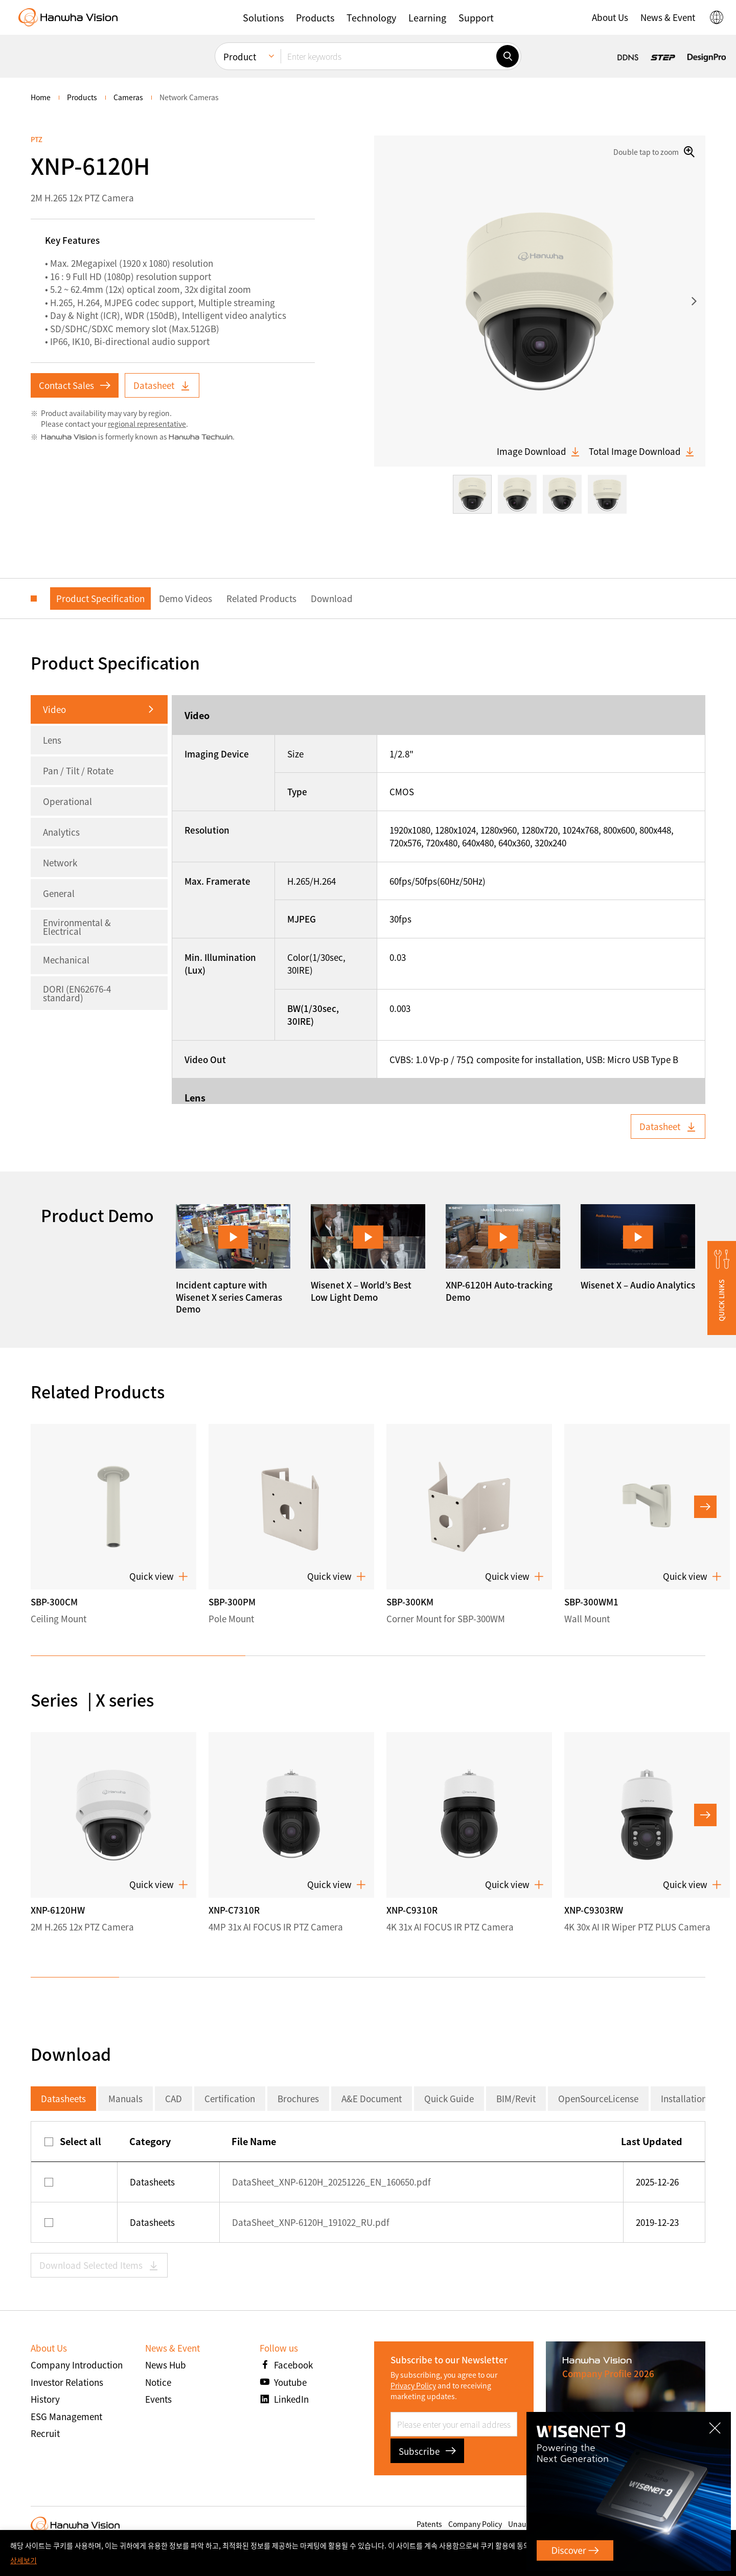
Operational (67, 801)
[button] (721, 1288)
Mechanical (66, 959)
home (41, 97)
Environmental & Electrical (77, 926)
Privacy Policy (413, 2385)
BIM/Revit (516, 2098)
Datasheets (63, 2098)
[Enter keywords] (388, 51)
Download (332, 598)
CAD (173, 2098)
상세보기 (23, 2560)
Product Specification (100, 598)
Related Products (261, 598)
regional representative (147, 424)
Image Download (539, 451)
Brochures (298, 2098)
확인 (709, 2552)
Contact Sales (74, 385)
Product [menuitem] (239, 51)
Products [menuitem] (82, 97)
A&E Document (371, 2098)
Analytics (61, 831)
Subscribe (427, 2451)
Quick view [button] (158, 1576)
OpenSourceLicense (598, 2098)
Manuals (125, 2098)
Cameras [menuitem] (128, 97)
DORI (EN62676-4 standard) (77, 993)
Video (54, 709)
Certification (229, 2098)
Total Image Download (642, 451)
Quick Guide (449, 2098)
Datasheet (162, 385)
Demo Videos (185, 598)
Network (60, 862)
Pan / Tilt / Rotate (78, 770)
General (59, 893)
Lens (52, 739)
